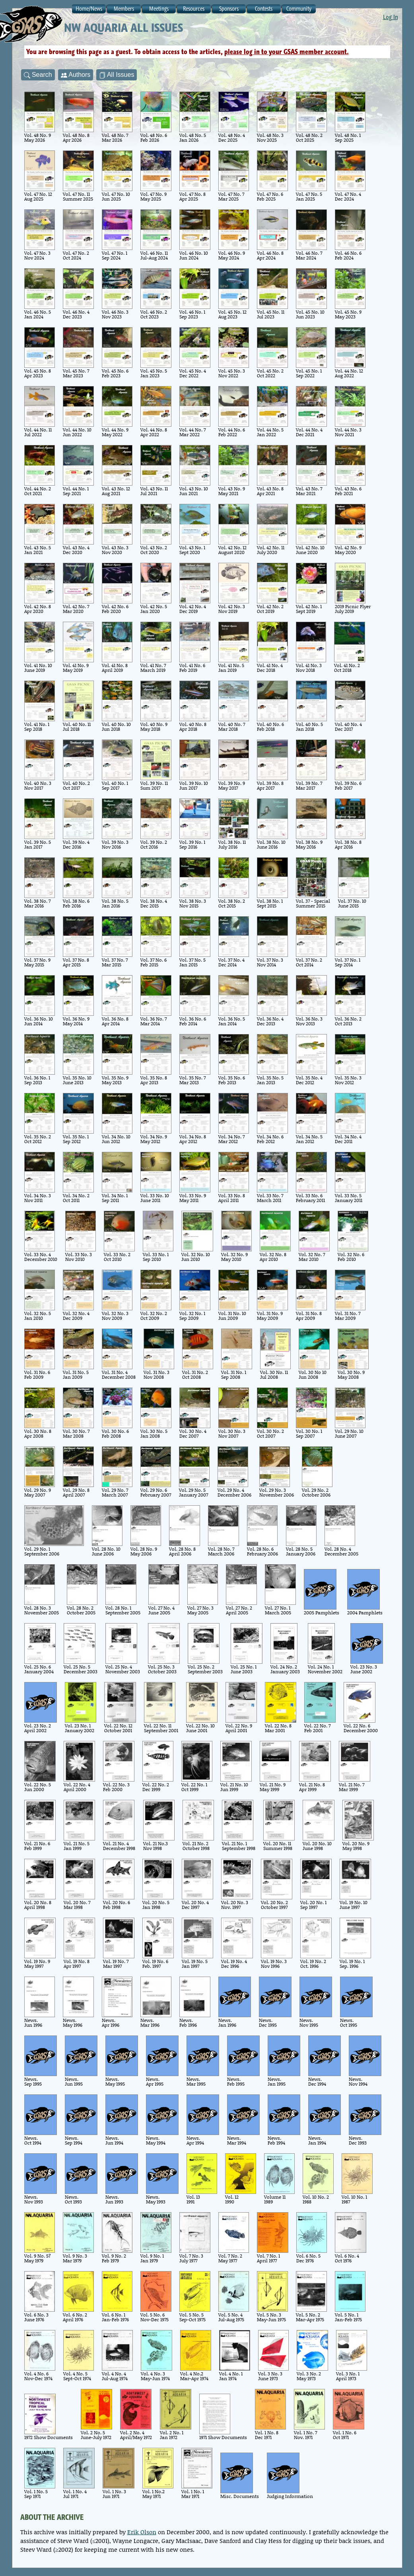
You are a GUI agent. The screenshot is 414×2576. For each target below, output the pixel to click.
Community (298, 8)
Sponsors (229, 8)
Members (124, 8)
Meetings (159, 8)
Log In (390, 17)
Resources (193, 8)
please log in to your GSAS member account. (286, 51)
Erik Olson (141, 2531)
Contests (263, 8)
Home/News (89, 8)
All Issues (116, 74)
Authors (76, 74)
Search (38, 74)
